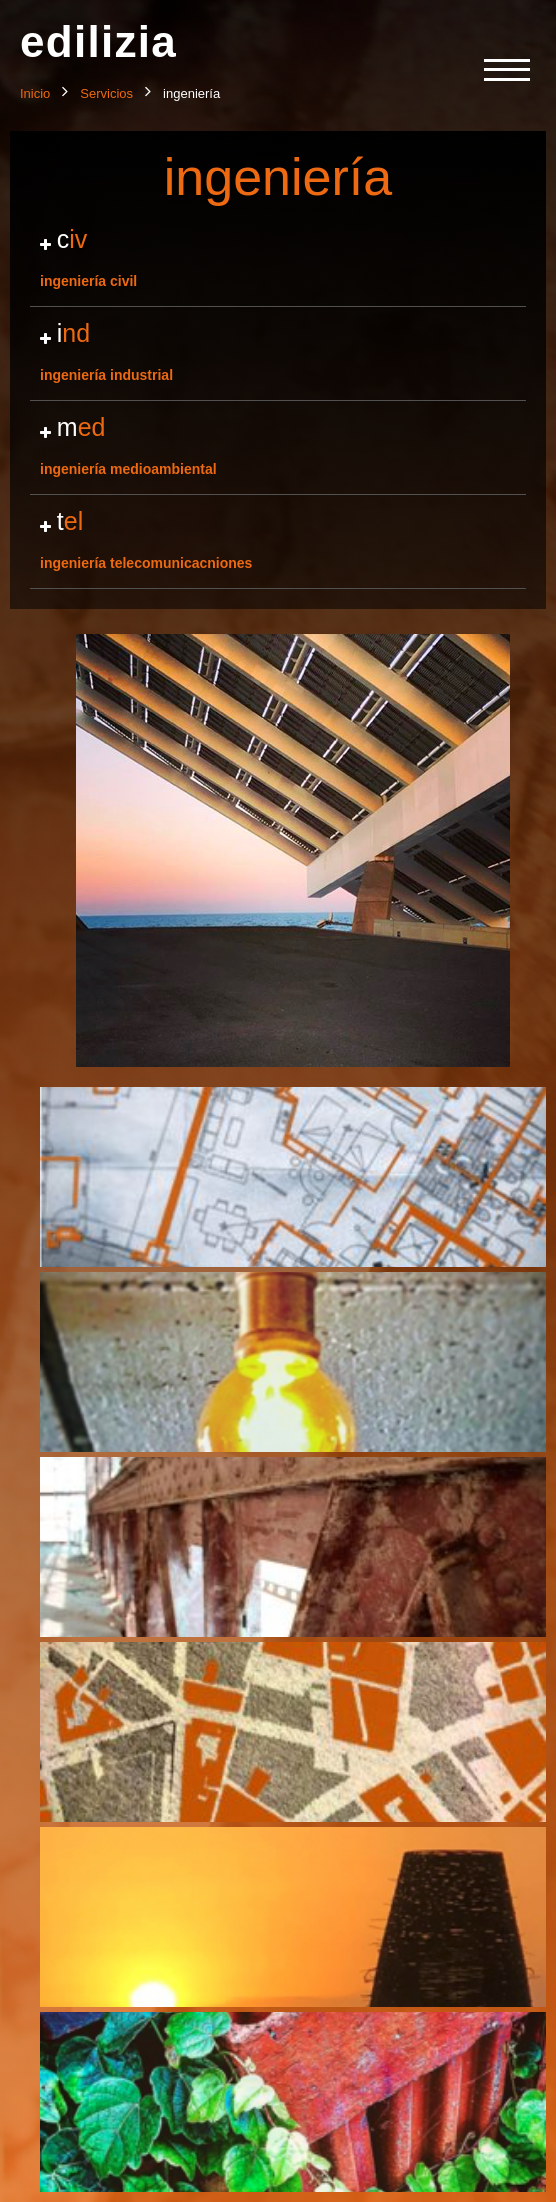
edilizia (98, 41)
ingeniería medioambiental (278, 445)
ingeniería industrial (278, 351)
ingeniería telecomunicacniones (278, 539)
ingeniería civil (278, 257)
